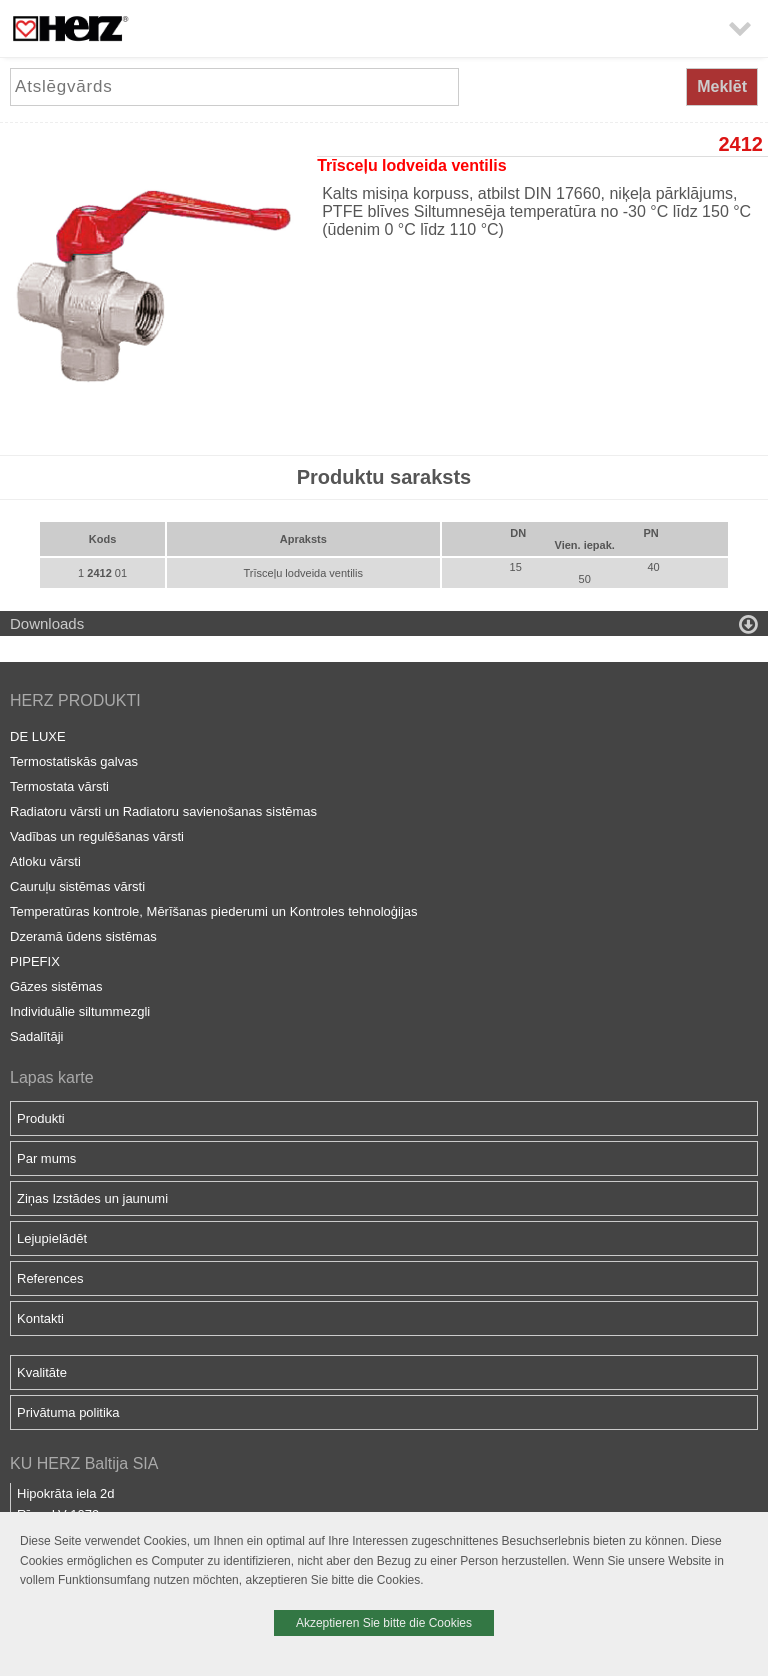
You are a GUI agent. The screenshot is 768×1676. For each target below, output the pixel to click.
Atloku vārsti (45, 861)
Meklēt (722, 86)
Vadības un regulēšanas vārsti (97, 836)
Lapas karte (52, 1077)
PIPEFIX (35, 961)
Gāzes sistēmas (56, 986)
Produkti (41, 1118)
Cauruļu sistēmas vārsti (77, 886)
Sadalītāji (36, 1036)
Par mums (46, 1158)
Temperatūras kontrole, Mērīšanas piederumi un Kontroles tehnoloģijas (214, 911)
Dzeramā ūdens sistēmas (83, 936)
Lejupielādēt (52, 1238)
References (50, 1278)
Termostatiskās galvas (74, 761)
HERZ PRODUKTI (75, 700)
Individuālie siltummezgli (80, 1011)
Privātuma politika (68, 1412)
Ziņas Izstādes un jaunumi (92, 1198)
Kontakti (40, 1318)
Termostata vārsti (59, 786)
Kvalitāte (42, 1372)
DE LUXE (38, 736)
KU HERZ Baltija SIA (84, 1463)
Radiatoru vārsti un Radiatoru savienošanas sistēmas (163, 811)
